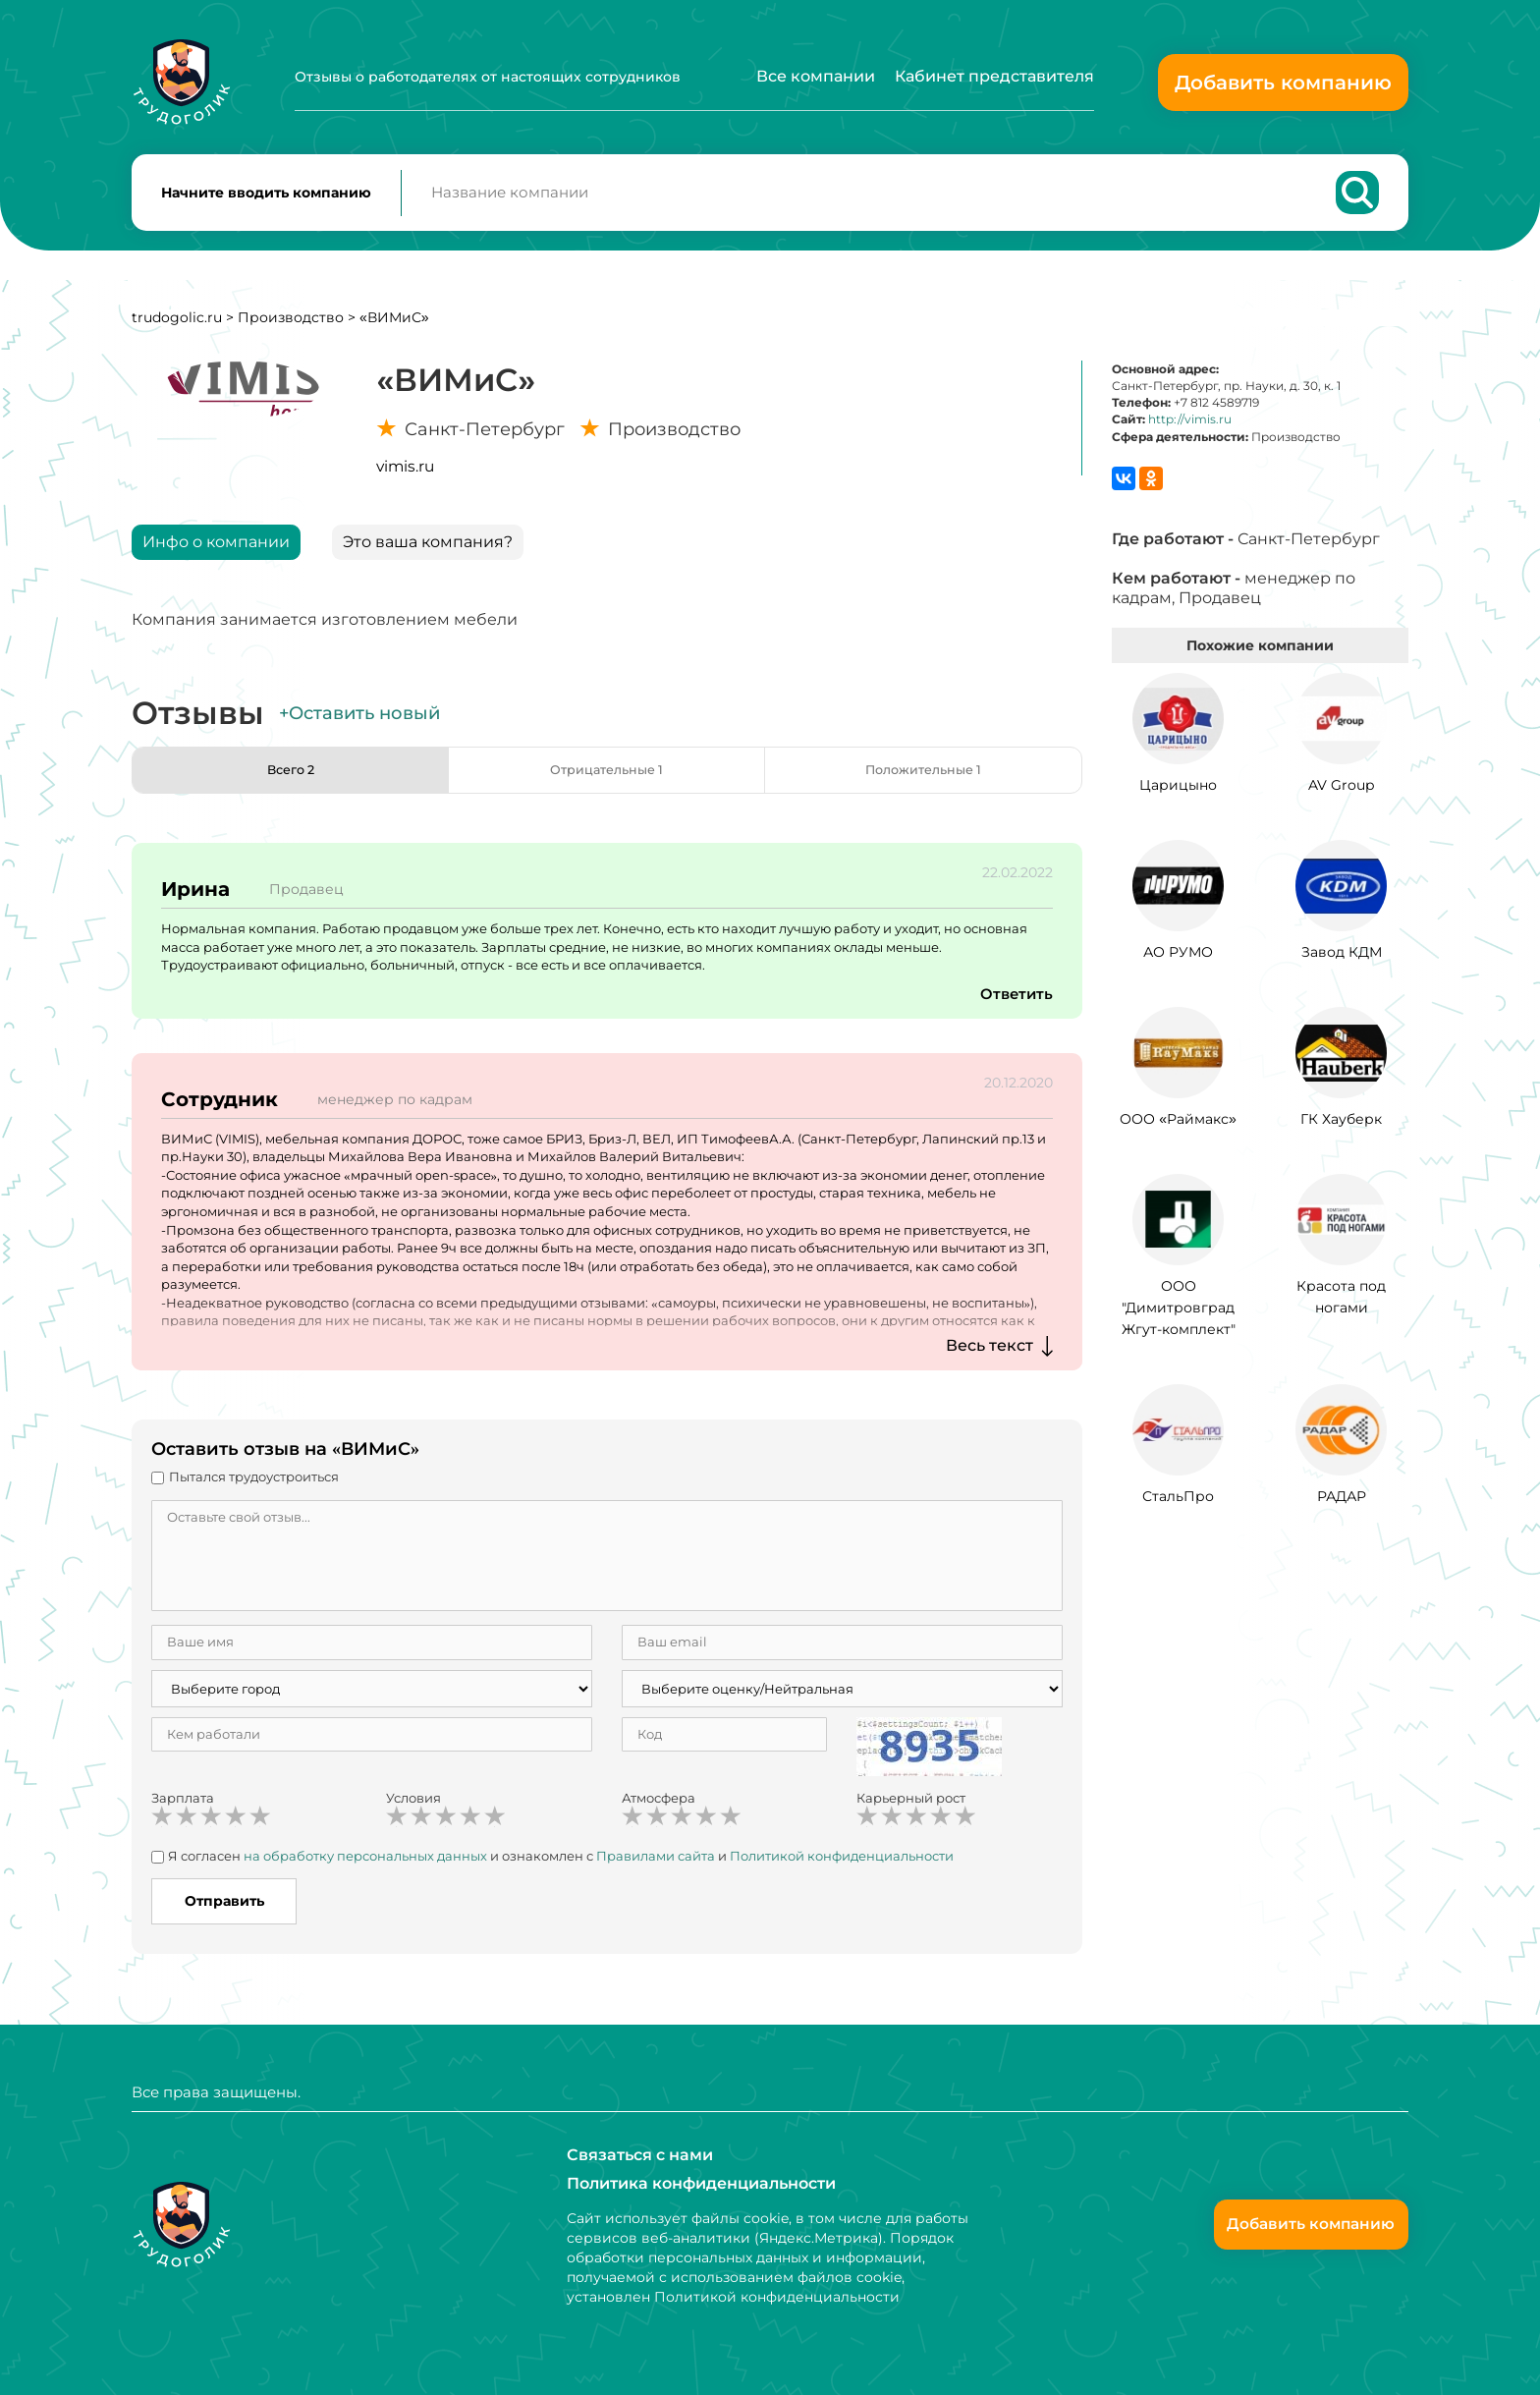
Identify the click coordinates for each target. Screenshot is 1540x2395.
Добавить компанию (1283, 82)
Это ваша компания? (428, 551)
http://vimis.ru (1190, 428)
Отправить (224, 1911)
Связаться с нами (640, 2153)
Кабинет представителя (994, 76)
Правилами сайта (655, 1865)
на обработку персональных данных (365, 1865)
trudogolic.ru (177, 327)
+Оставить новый (359, 723)
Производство (291, 327)
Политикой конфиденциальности (842, 1865)
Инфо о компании (216, 551)
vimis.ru (405, 476)
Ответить (1014, 1003)
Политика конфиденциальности (701, 2183)
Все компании (815, 76)
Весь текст (989, 1355)
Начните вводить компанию (266, 197)
